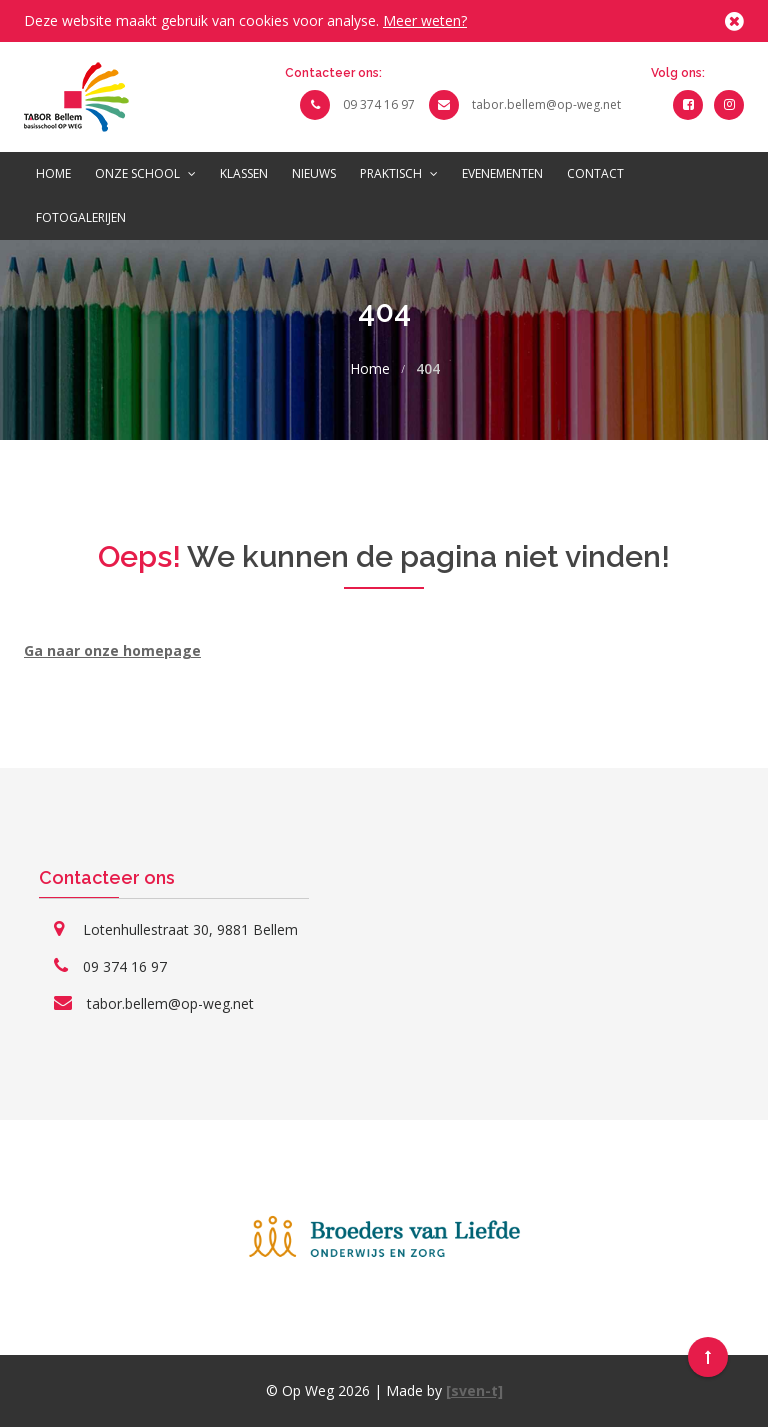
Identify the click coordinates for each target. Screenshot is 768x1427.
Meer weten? (425, 20)
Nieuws (314, 173)
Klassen (244, 173)
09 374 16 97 (379, 104)
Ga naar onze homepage (112, 650)
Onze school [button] (145, 173)
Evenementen (502, 173)
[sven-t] (474, 1390)
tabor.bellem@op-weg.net (546, 104)
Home (53, 173)
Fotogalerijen (81, 217)
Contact (595, 173)
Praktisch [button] (399, 173)
